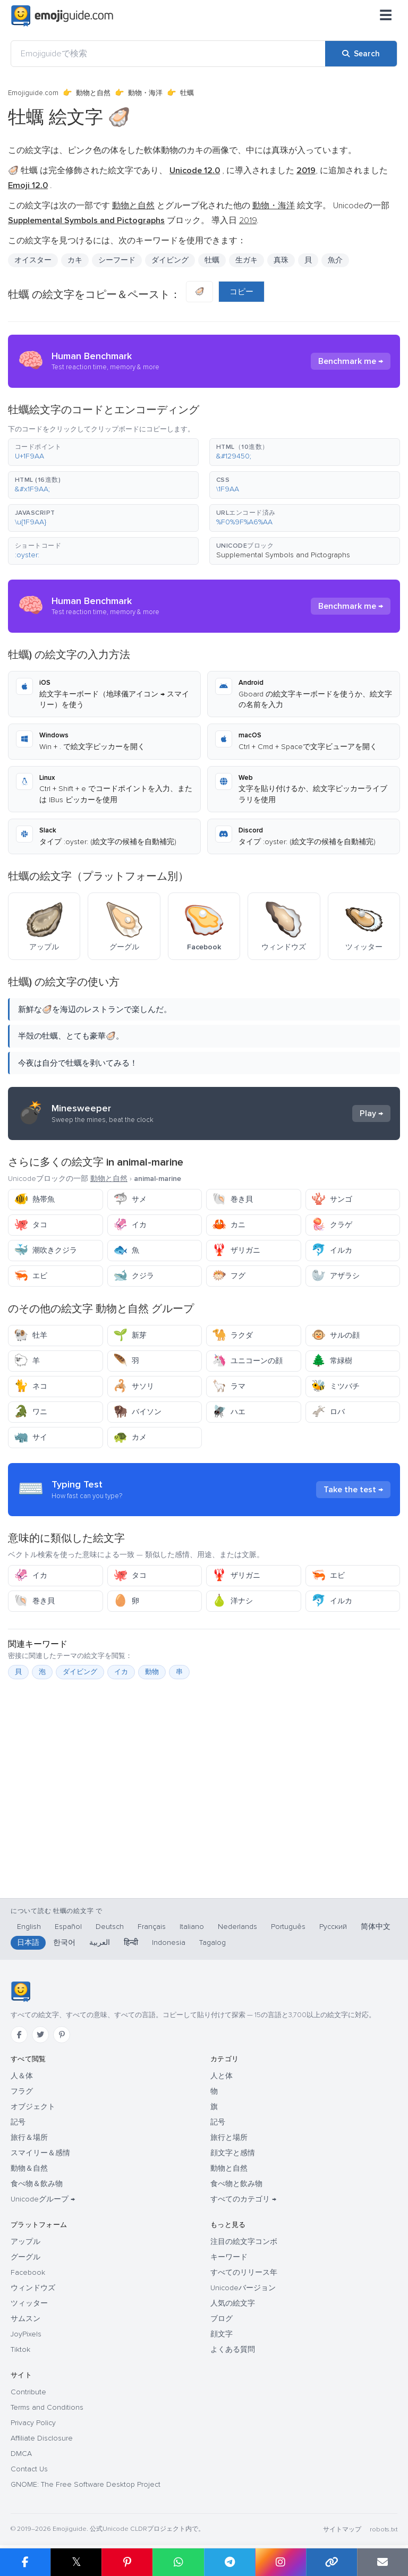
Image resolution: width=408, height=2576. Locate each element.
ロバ (328, 1412)
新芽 (130, 1335)
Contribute (28, 2391)
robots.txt (383, 2530)
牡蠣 (212, 260)
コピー (241, 291)
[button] (103, 452)
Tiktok (20, 2349)
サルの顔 (335, 1335)
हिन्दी (131, 1942)
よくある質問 (232, 2349)
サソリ (133, 1386)
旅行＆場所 (29, 2137)
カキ (74, 260)
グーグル (25, 2257)
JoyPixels (26, 2334)
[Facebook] (19, 2034)
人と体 (221, 2075)
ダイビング (170, 260)
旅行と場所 (229, 2137)
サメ (130, 1199)
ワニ (30, 1412)
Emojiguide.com (33, 93)
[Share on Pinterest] (126, 2562)
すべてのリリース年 (243, 2272)
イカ (130, 1225)
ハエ (228, 1412)
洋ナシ (232, 1601)
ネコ (30, 1386)
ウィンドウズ (33, 2287)
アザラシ (335, 1276)
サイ (30, 1437)
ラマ (228, 1386)
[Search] (361, 53)
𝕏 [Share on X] (76, 2562)
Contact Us (29, 2468)
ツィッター (29, 2303)
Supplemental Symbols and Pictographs (283, 554)
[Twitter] (40, 2034)
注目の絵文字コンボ (243, 2241)
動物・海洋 (145, 93)
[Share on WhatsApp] (177, 2562)
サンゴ (331, 1199)
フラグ (22, 2091)
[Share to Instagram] (280, 2562)
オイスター (33, 260)
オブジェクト (33, 2106)
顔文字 (221, 2334)
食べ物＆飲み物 (37, 2183)
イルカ (331, 1250)
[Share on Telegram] (229, 2562)
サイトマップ (342, 2530)
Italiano (192, 1926)
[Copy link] (331, 2562)
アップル (25, 2241)
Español (68, 1926)
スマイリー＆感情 (40, 2152)
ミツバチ (335, 1386)
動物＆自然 (29, 2168)
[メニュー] (385, 16)
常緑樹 (331, 1361)
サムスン (25, 2318)
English (29, 1926)
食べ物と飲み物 (236, 2183)
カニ (228, 1225)
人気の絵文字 (232, 2303)
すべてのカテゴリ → (243, 2199)
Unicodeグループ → (43, 2199)
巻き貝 (232, 1199)
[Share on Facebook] (25, 2562)
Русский (333, 1926)
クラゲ (331, 1225)
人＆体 (22, 2075)
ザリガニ (236, 1250)
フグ (228, 1276)
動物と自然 (93, 93)
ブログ (221, 2318)
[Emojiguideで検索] (168, 53)
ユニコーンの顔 (247, 1361)
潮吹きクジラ (45, 1250)
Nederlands (237, 1926)
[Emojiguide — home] (62, 16)
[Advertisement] (204, 1813)
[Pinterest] (61, 2034)
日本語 (28, 1942)
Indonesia (168, 1942)
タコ (30, 1225)
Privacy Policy (33, 2422)
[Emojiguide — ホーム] (20, 1991)
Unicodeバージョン (243, 2287)
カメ (130, 1437)
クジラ (133, 1276)
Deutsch (110, 1926)
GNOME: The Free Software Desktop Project (85, 2484)
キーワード (229, 2257)
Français (152, 1926)
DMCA (21, 2453)
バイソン (137, 1412)
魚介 (335, 260)
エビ (30, 1276)
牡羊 (30, 1335)
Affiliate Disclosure (42, 2438)
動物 (152, 1672)
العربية (99, 1942)
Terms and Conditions (47, 2407)
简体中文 (375, 1926)
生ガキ (246, 260)
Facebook (28, 2272)
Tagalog (212, 1942)
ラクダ (232, 1335)
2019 (248, 220)
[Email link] (382, 2562)
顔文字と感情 (232, 2152)
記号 (18, 2122)
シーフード (116, 260)
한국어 (64, 1942)
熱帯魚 (34, 1199)
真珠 (281, 260)
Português (288, 1926)
